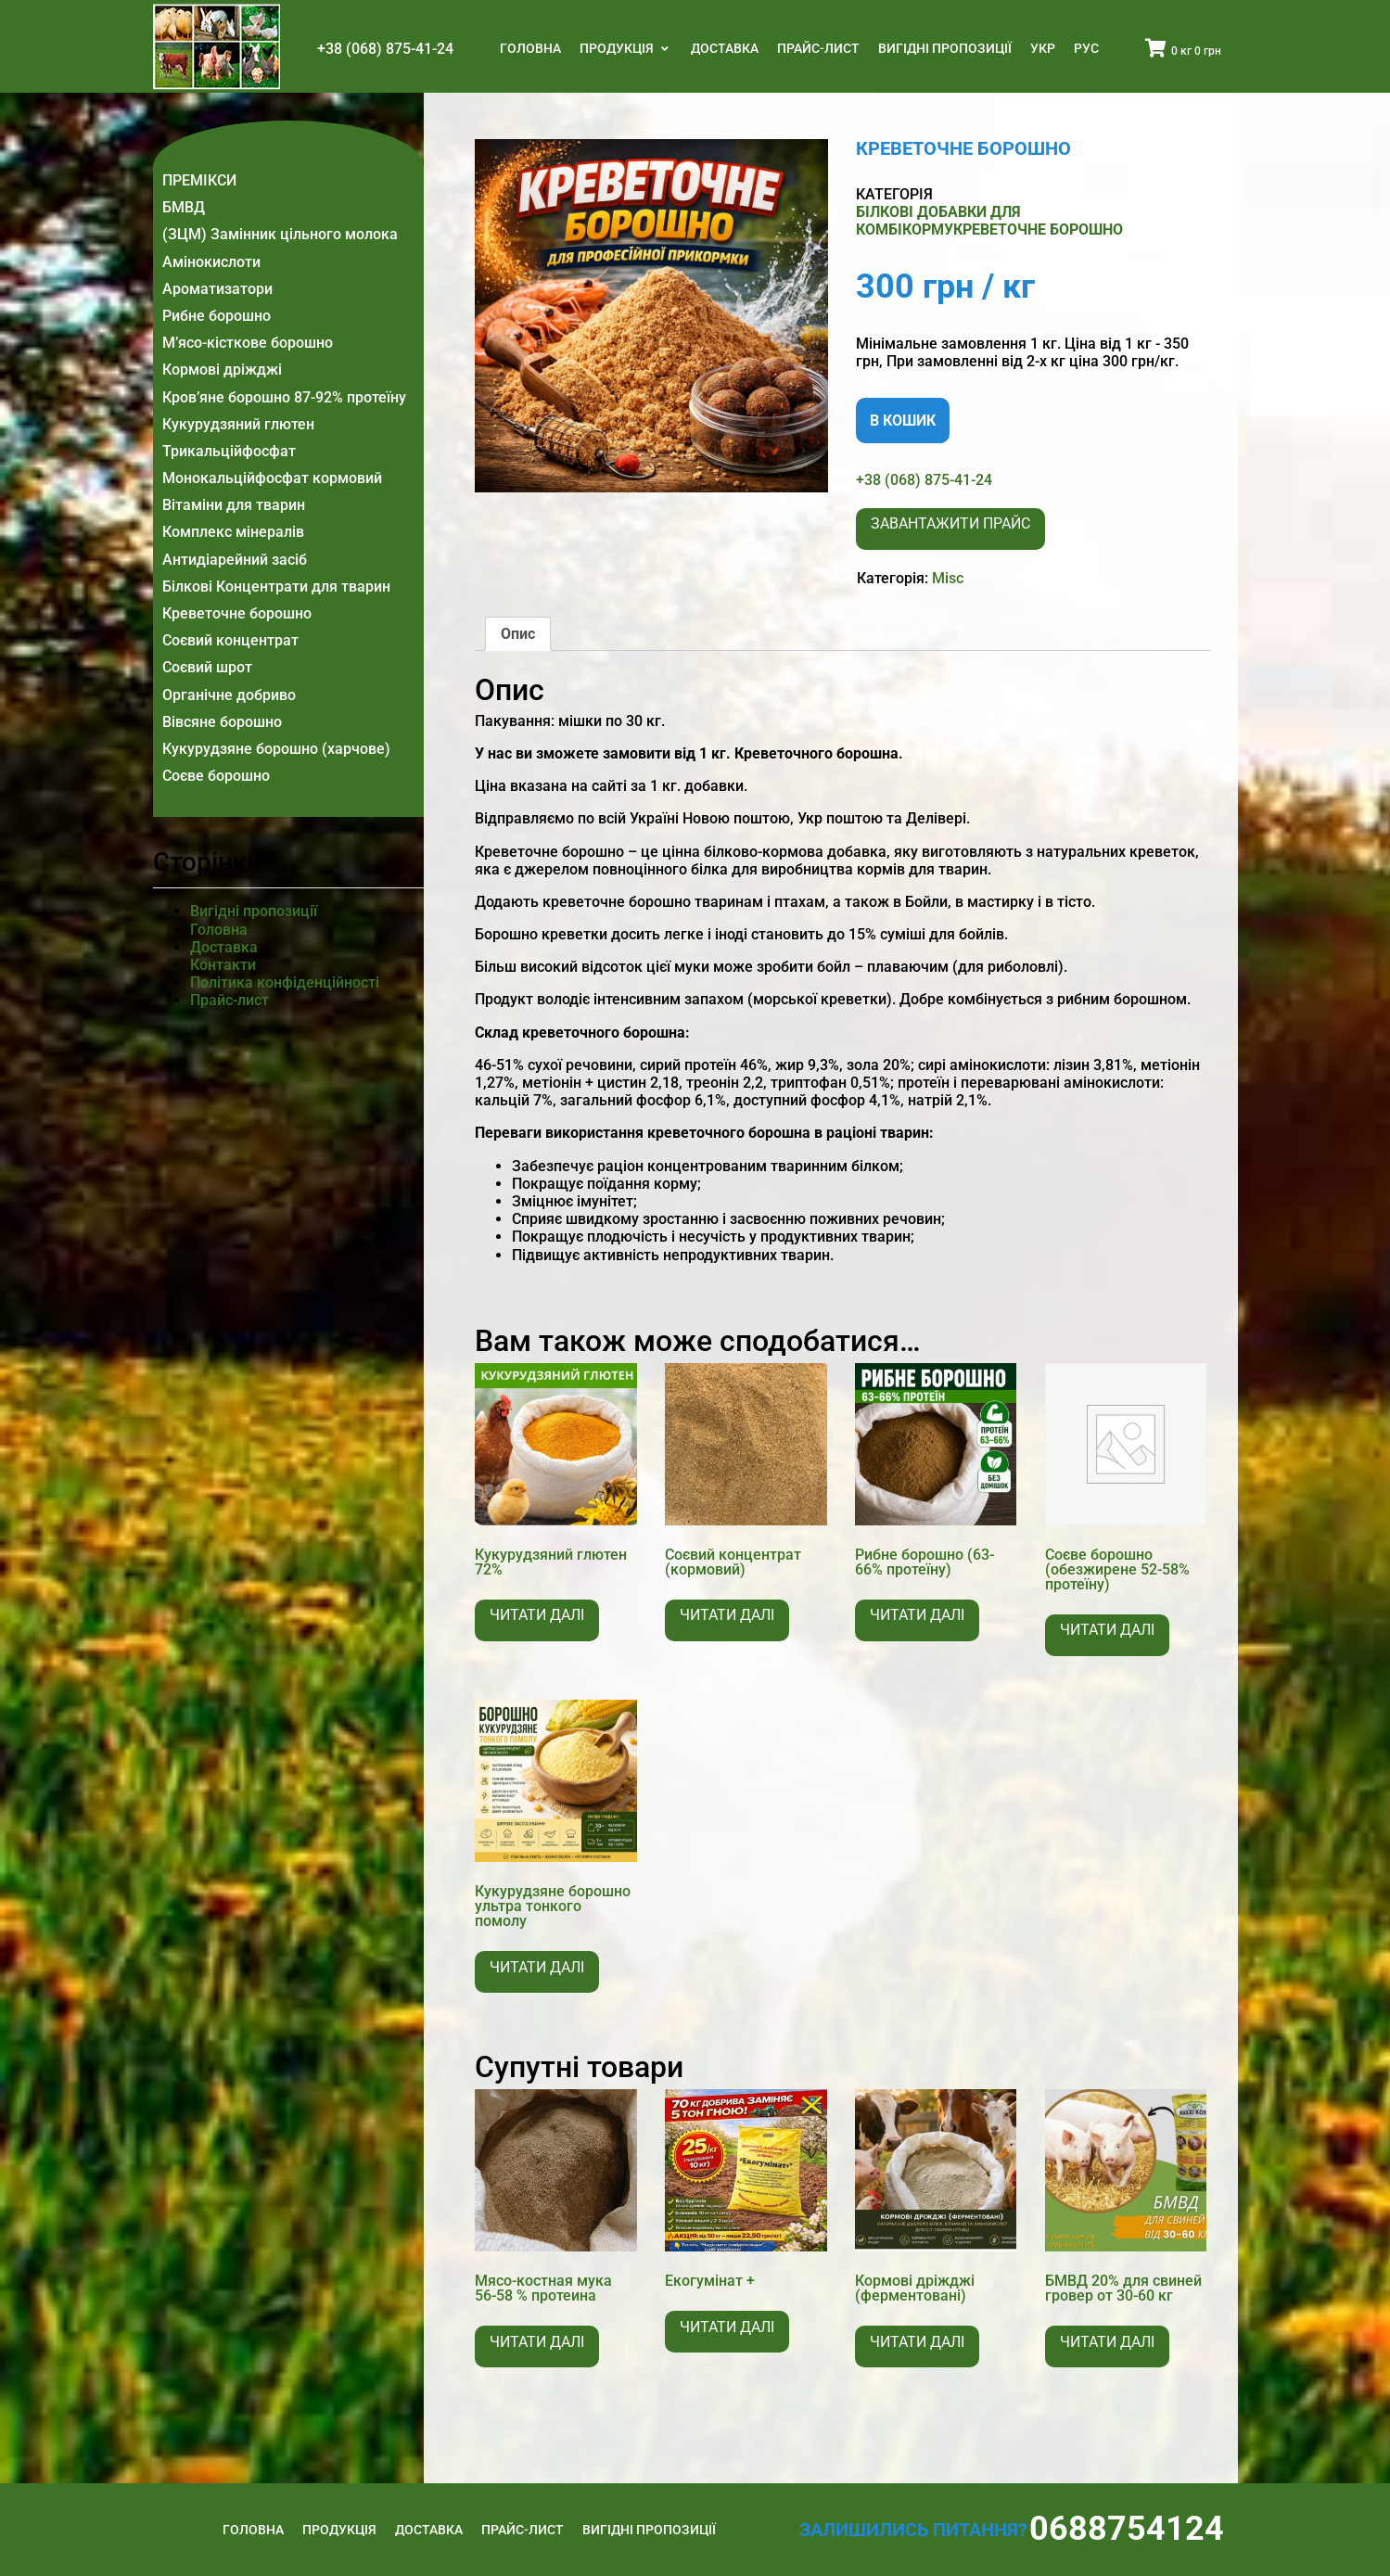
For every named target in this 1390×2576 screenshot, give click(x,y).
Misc (947, 578)
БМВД (183, 207)
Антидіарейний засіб (234, 559)
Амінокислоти (211, 262)
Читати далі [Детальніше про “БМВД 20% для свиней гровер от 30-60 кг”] (1107, 2342)
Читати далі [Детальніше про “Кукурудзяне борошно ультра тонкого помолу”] (537, 1967)
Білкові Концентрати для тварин (276, 586)
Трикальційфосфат (229, 451)
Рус (1086, 48)
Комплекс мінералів (233, 532)
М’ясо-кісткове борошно (247, 342)
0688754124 (1126, 2528)
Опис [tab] (518, 634)
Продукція (618, 48)
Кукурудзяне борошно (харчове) (276, 749)
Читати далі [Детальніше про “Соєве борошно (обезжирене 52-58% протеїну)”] (1107, 1630)
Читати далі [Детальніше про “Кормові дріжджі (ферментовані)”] (917, 2342)
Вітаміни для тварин (233, 505)
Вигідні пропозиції (945, 48)
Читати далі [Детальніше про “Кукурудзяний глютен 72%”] (537, 1615)
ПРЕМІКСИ (199, 180)
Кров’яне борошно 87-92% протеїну (284, 397)
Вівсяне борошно (222, 722)
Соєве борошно (216, 775)
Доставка (725, 48)
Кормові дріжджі (222, 369)
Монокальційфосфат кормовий (272, 478)
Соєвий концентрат (230, 640)
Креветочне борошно (237, 613)
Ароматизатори (217, 289)
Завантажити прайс (950, 523)
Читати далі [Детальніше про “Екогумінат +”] (727, 2327)
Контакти (223, 965)
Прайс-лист (818, 48)
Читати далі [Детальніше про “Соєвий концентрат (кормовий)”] (727, 1615)
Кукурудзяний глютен (238, 424)
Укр (1042, 48)
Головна (530, 48)
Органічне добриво (229, 695)
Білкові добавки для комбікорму (938, 220)
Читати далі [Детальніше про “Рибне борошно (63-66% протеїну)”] (917, 1615)
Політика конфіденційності (284, 982)
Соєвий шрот (207, 667)
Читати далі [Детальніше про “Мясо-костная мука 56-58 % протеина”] (537, 2342)
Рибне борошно (216, 316)
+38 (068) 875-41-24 (385, 48)
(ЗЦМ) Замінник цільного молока (280, 234)
